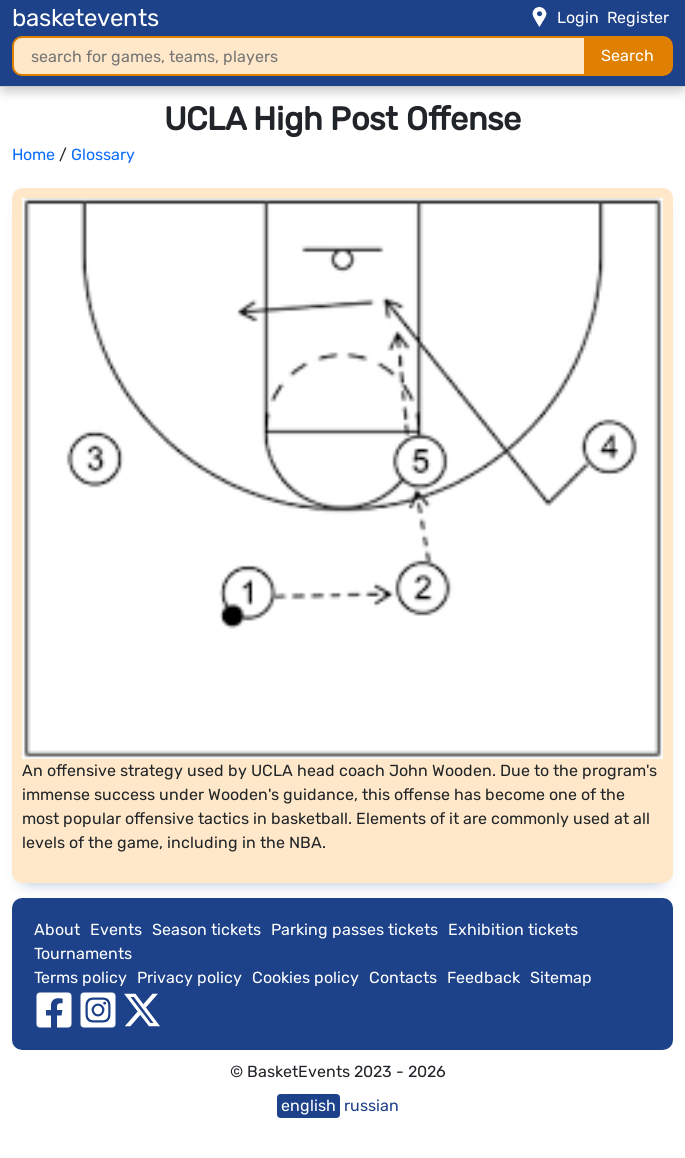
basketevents (85, 18)
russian (371, 1105)
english (308, 1105)
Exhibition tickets (513, 929)
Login (578, 17)
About (57, 929)
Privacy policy (189, 977)
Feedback (483, 977)
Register (638, 17)
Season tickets (206, 929)
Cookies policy (305, 977)
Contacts (403, 977)
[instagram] (98, 1008)
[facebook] (54, 1008)
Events (116, 929)
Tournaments (83, 953)
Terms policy (80, 977)
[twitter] (142, 1008)
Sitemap (561, 977)
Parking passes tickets (354, 929)
